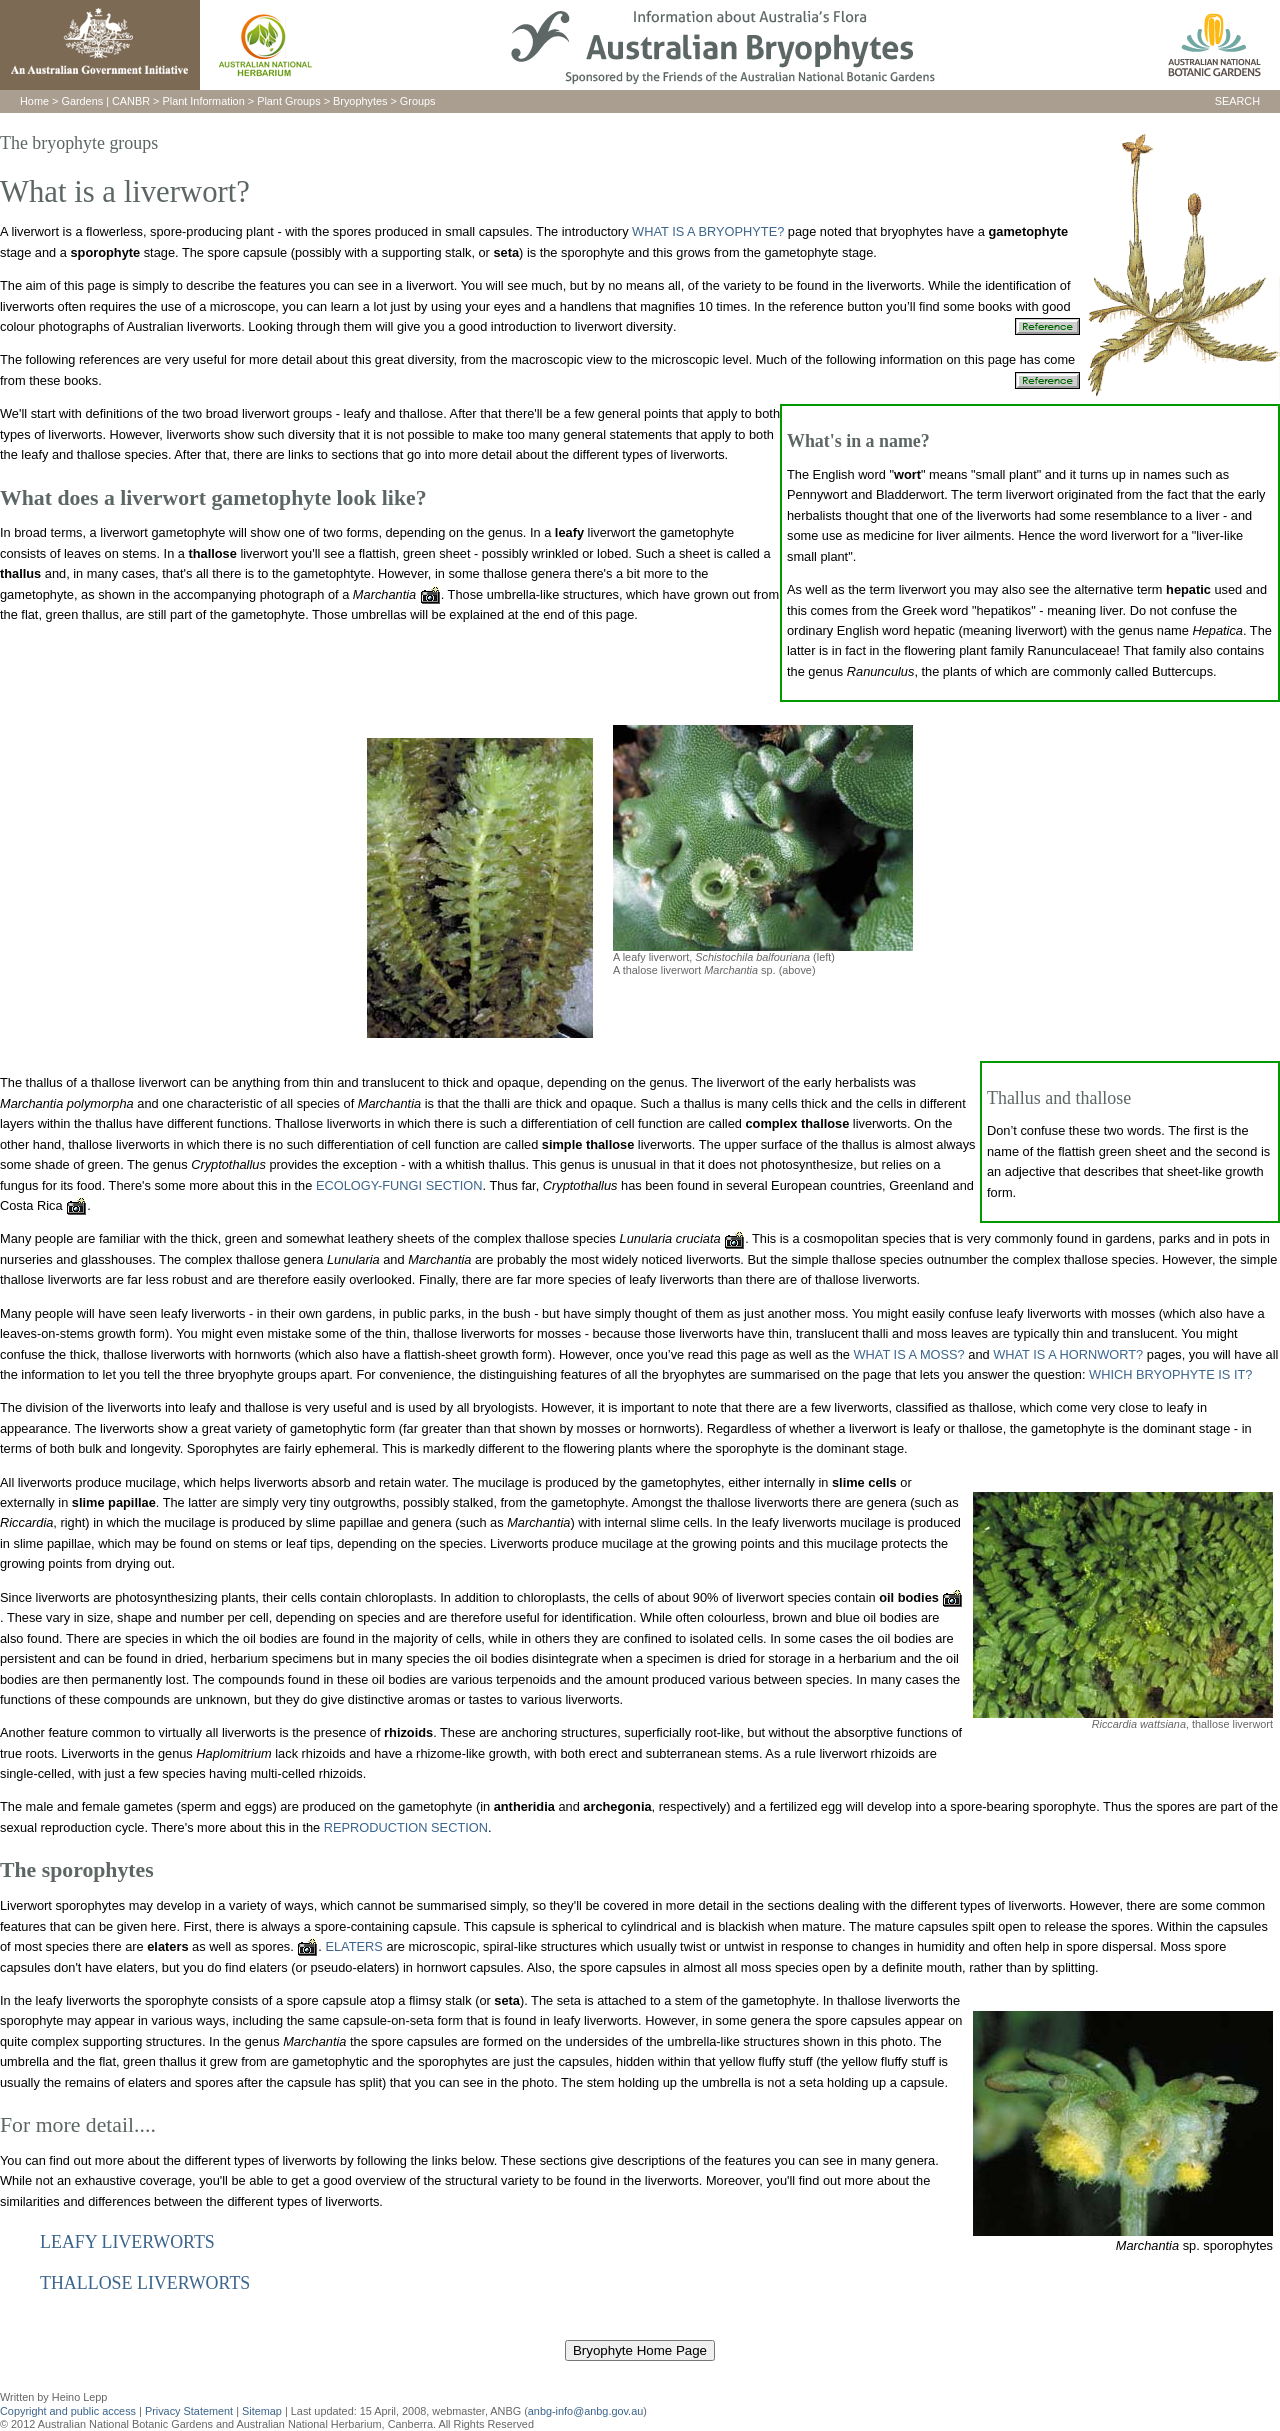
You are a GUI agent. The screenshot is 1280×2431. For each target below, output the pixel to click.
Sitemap (262, 2411)
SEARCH (1237, 101)
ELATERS (353, 1946)
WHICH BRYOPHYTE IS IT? (1170, 1374)
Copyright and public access (68, 2411)
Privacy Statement (190, 2411)
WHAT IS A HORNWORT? (1070, 1354)
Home (34, 101)
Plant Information (204, 101)
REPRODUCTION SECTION (406, 1827)
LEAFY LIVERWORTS (127, 2242)
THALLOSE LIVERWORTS (145, 2283)
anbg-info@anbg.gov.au (585, 2411)
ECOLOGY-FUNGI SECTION (399, 1185)
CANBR (131, 101)
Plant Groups (288, 101)
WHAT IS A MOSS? (909, 1354)
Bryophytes (360, 101)
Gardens (82, 101)
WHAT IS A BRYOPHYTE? (708, 231)
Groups (418, 101)
